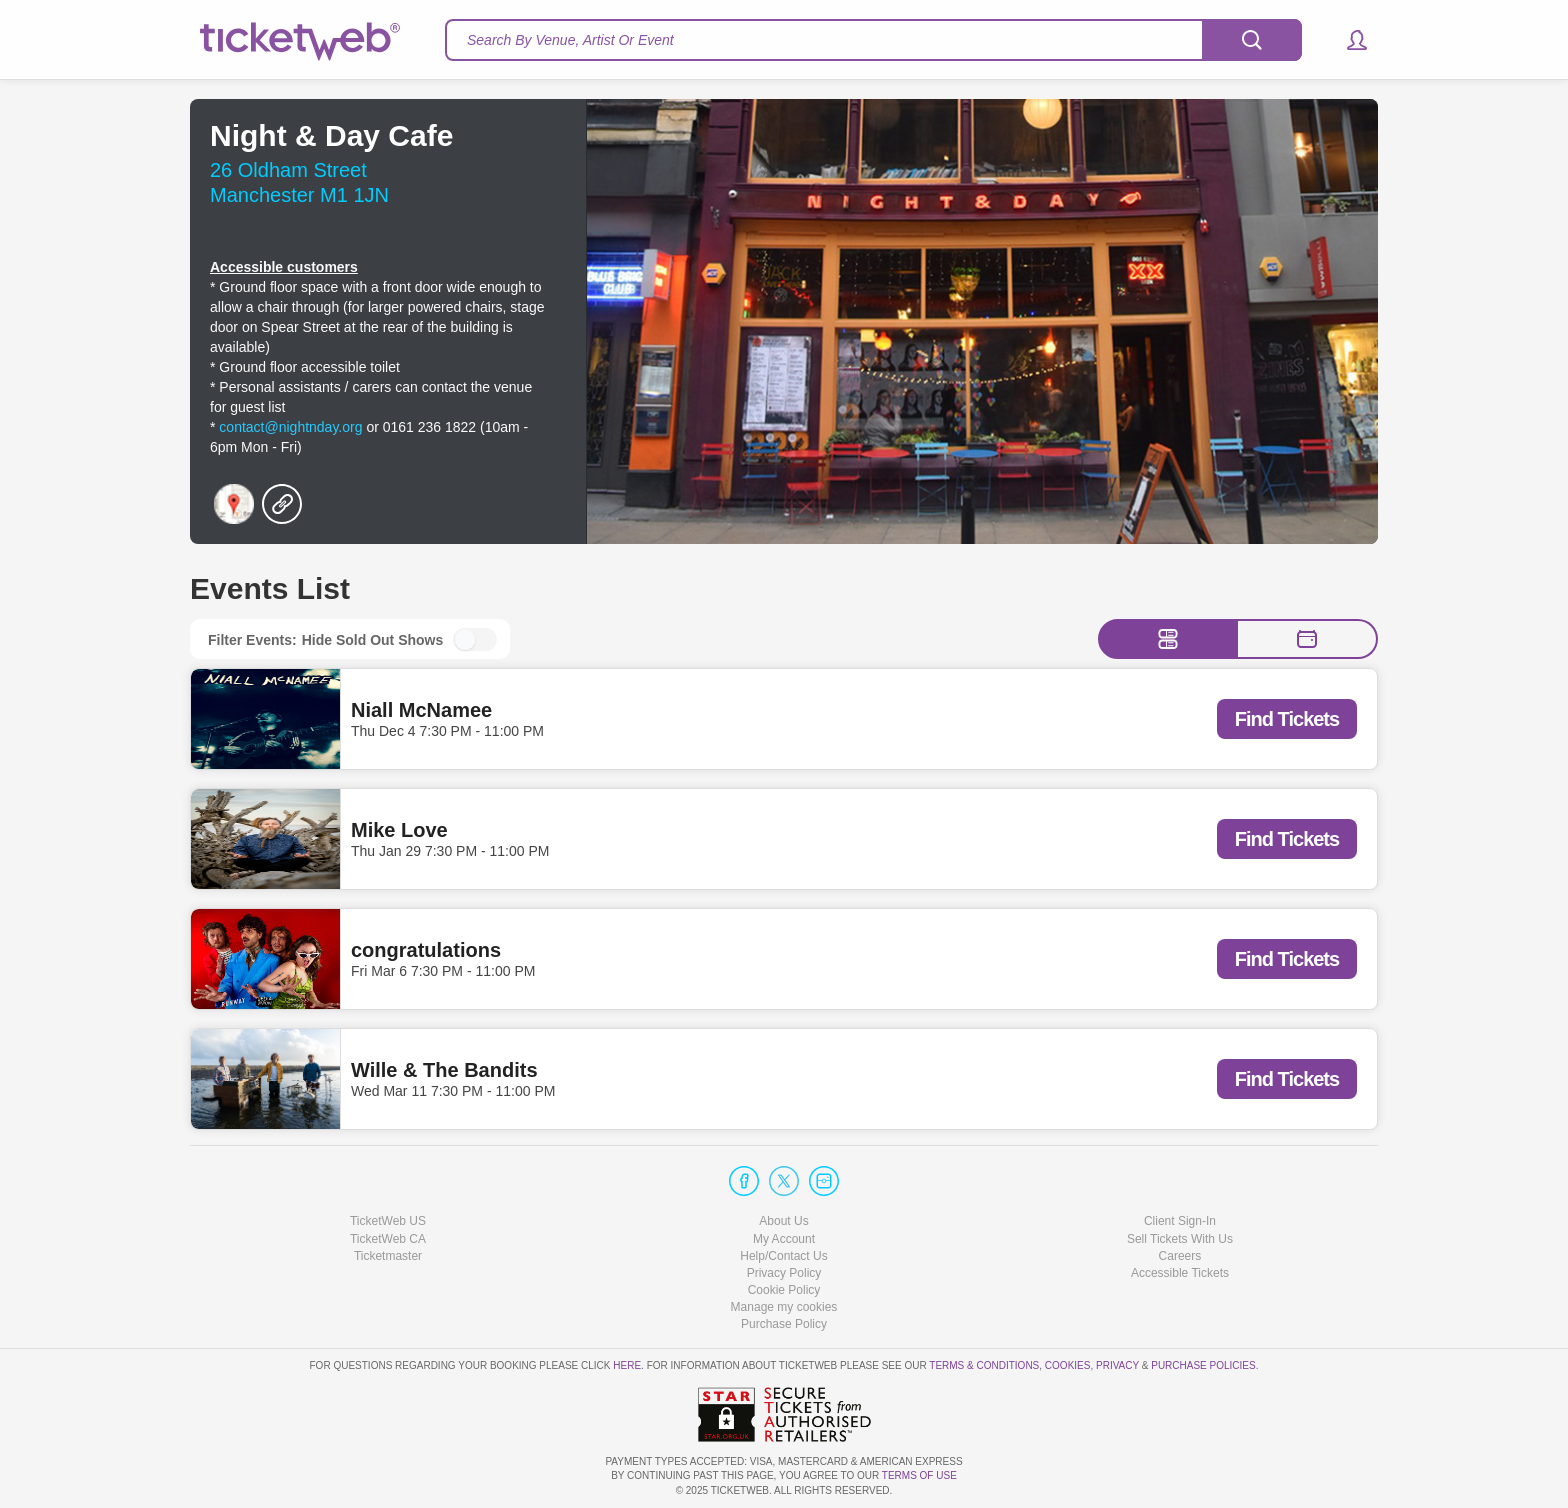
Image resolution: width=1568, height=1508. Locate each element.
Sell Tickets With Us (1180, 1239)
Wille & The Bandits (444, 1070)
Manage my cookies (784, 1307)
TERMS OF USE (919, 1475)
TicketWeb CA (388, 1239)
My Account (784, 1239)
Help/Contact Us (783, 1256)
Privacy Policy (784, 1273)
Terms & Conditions (984, 1365)
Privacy (1117, 1365)
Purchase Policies (1203, 1365)
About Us (783, 1221)
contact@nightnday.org (290, 427)
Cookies (1068, 1365)
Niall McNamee (421, 710)
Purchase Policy (784, 1324)
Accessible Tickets (1180, 1273)
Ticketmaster (388, 1256)
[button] (1347, 40)
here (627, 1365)
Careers (1180, 1256)
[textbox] (873, 40)
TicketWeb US (388, 1221)
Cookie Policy (784, 1290)
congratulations (426, 950)
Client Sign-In (1180, 1221)
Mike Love (399, 830)
